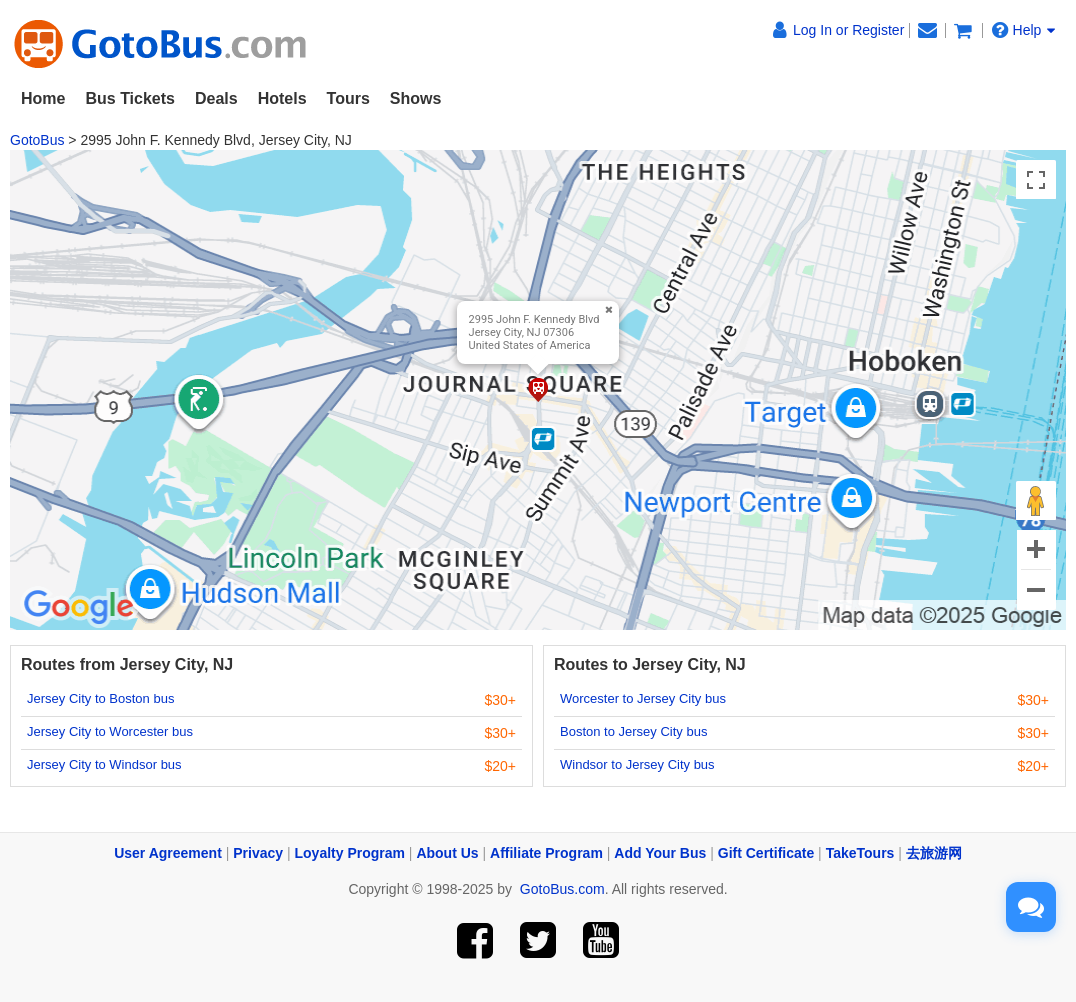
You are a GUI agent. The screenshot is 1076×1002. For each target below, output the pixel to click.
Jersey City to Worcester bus (110, 731)
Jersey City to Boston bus (100, 698)
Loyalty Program (350, 853)
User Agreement (168, 853)
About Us (447, 853)
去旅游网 (934, 853)
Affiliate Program (546, 853)
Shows (416, 98)
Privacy (258, 853)
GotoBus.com (562, 889)
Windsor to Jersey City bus (637, 764)
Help (1024, 30)
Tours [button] (348, 98)
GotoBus (37, 140)
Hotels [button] (282, 98)
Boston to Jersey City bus (633, 731)
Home (43, 98)
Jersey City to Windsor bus (104, 764)
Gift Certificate (766, 853)
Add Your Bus (660, 853)
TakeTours (860, 853)
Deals (216, 98)
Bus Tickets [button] (130, 98)
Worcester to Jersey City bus (643, 698)
